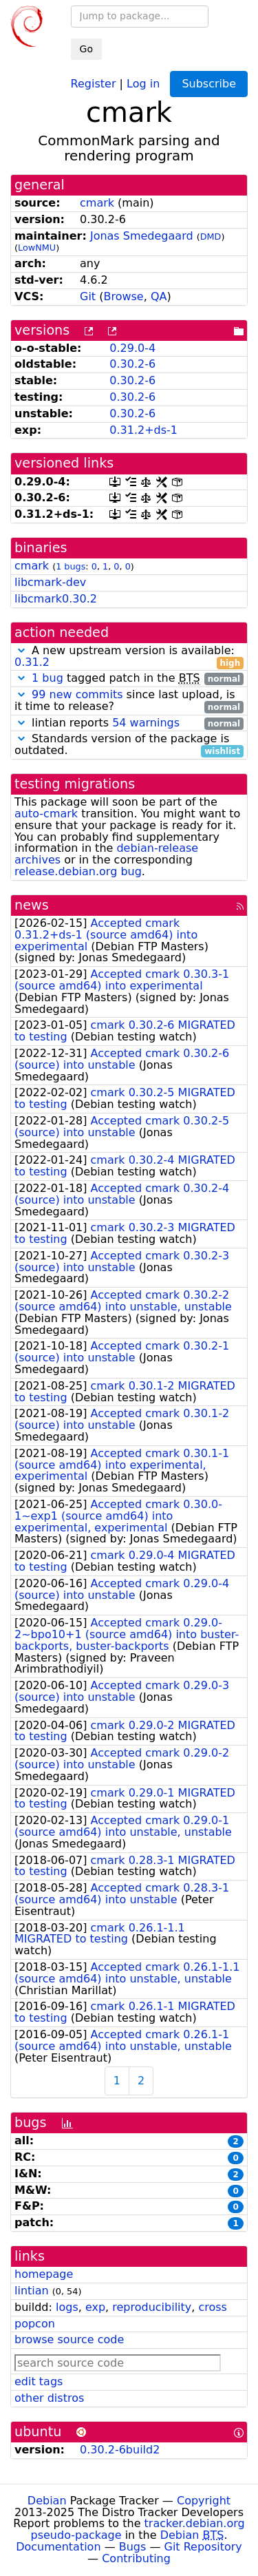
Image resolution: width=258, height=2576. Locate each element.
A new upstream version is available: (129, 657)
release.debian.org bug (78, 871)
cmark (97, 202)
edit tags (38, 2381)
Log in (143, 83)
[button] (21, 650)
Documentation (58, 2546)
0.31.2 (32, 662)
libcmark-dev (50, 582)
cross (212, 2307)
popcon (34, 2323)
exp (95, 2307)
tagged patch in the (129, 678)
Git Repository (203, 2546)
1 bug (47, 677)
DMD (211, 236)
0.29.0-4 (132, 348)
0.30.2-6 (132, 363)
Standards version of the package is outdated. (129, 745)
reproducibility (151, 2307)
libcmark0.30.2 (55, 598)
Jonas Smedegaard (141, 235)
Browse (123, 296)
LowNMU (37, 247)
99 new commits (77, 694)
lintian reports (129, 723)
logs (67, 2307)
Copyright (203, 2500)
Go (86, 48)
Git (88, 296)
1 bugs (70, 566)
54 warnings (146, 722)
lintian (31, 2290)
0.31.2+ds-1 (143, 430)
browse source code (69, 2339)
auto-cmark (46, 813)
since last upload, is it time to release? (129, 701)
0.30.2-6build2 (120, 2449)
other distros (49, 2398)
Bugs (133, 2546)
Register (93, 83)
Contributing (136, 2558)
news (31, 905)
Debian (47, 2500)
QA (159, 296)
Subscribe (209, 83)
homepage (43, 2274)
